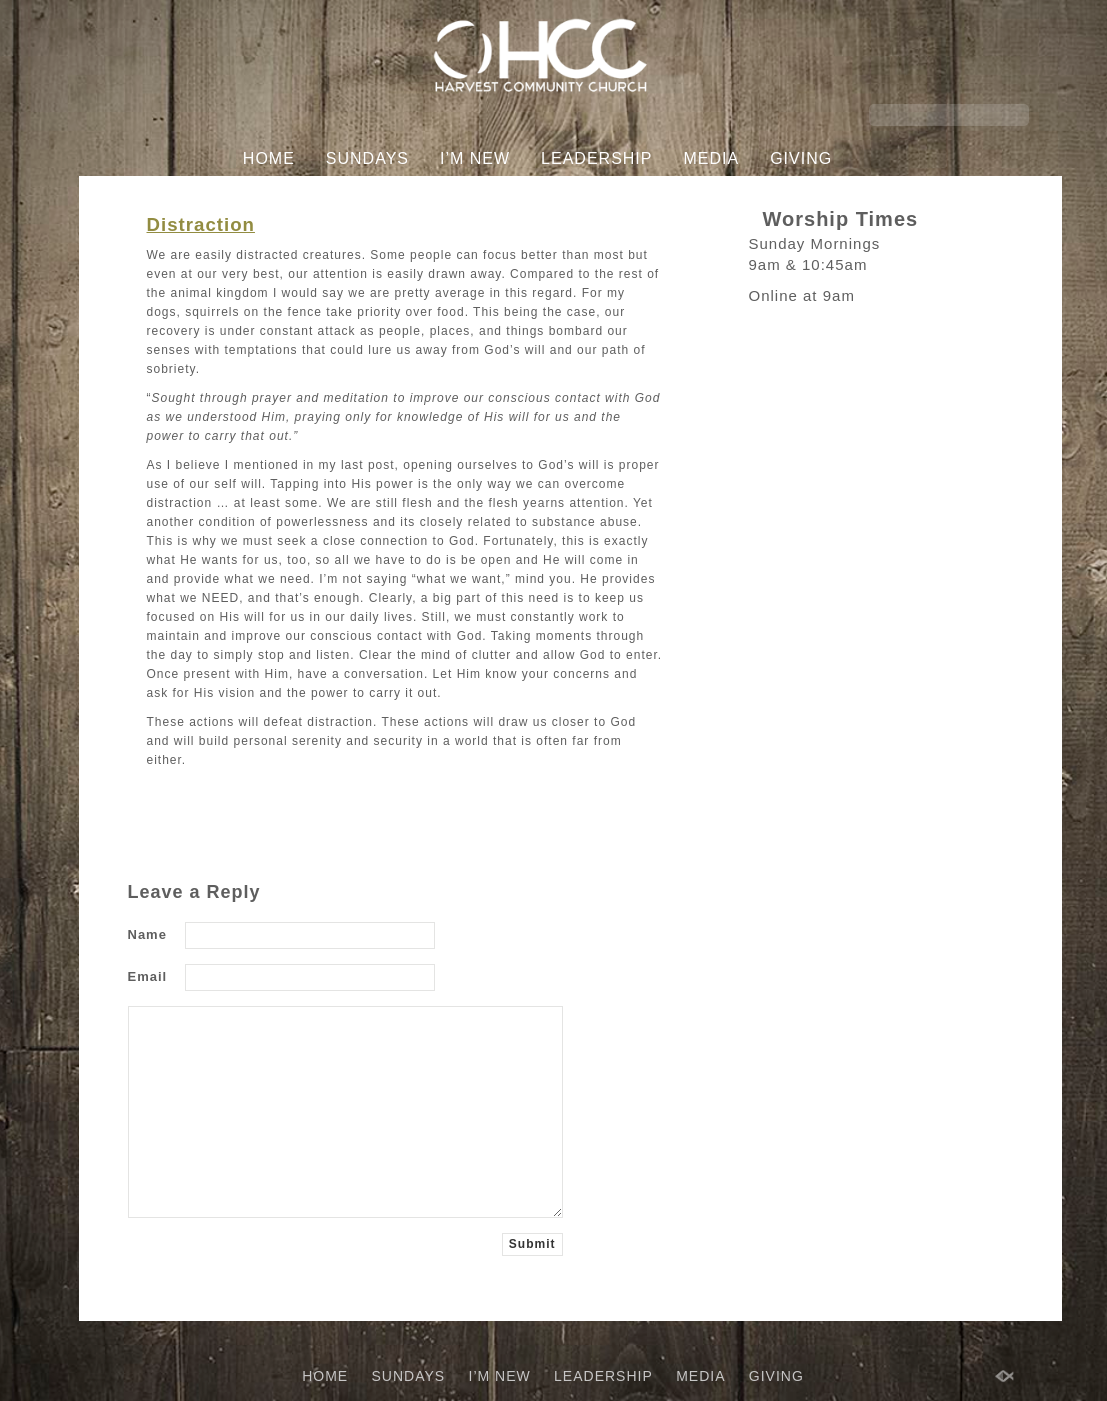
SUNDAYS (367, 158)
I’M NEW (475, 158)
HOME (269, 158)
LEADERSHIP (596, 158)
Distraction (201, 224)
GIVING (801, 158)
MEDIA (711, 158)
